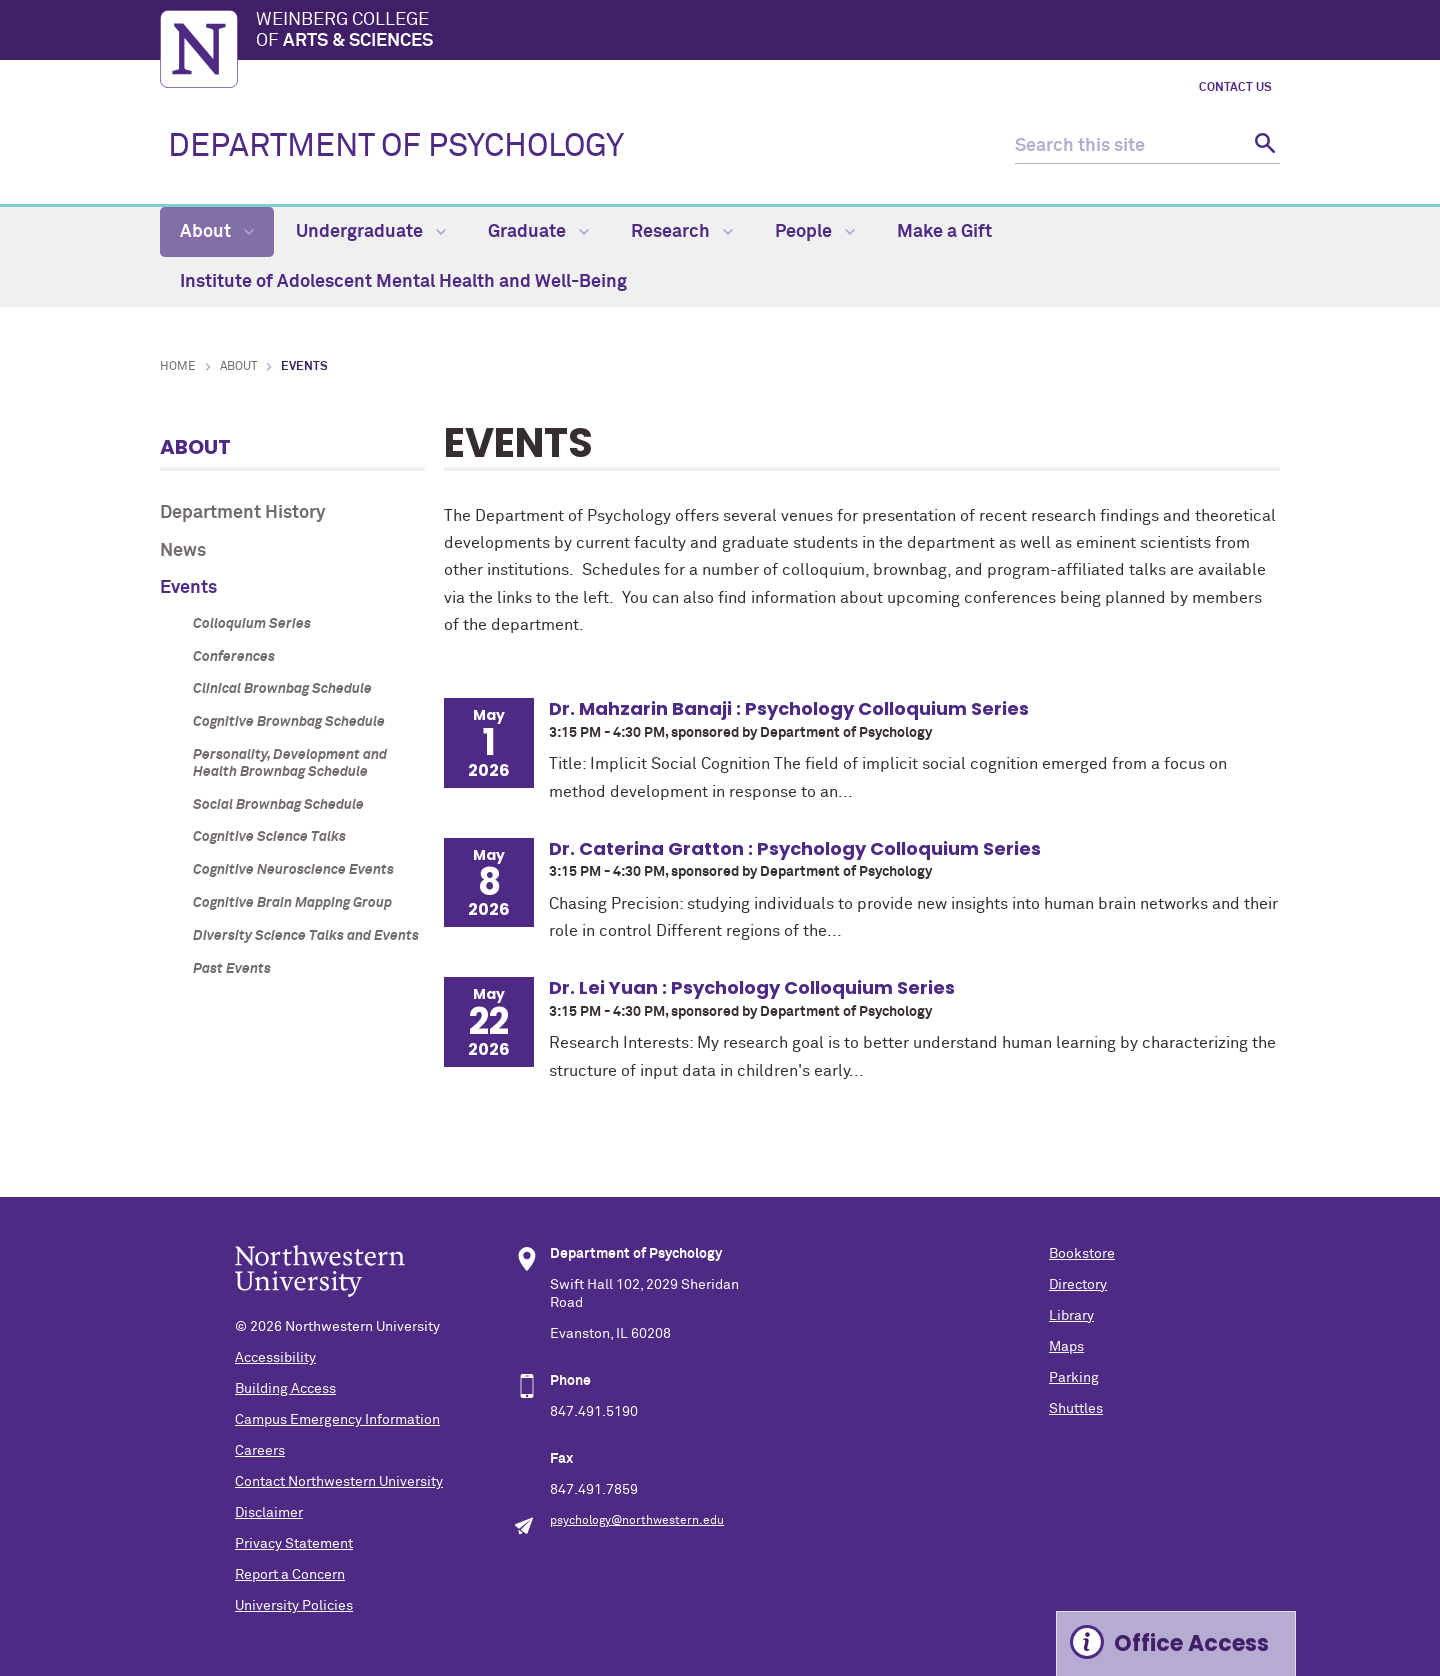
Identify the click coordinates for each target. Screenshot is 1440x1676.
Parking (1074, 1378)
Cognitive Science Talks (269, 837)
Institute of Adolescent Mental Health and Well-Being (403, 282)
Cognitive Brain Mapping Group (292, 903)
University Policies (294, 1606)
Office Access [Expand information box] (1191, 1643)
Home (178, 367)
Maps (1066, 1347)
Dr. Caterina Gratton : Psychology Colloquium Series (795, 848)
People (815, 232)
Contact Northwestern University (339, 1482)
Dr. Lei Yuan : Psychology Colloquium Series (752, 987)
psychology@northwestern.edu (637, 1521)
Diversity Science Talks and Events (306, 936)
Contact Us (1235, 88)
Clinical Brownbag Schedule (282, 689)
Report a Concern (290, 1575)
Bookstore (1082, 1254)
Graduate (538, 232)
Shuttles (1076, 1409)
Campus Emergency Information (337, 1420)
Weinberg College (768, 32)
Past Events (232, 969)
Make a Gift (944, 232)
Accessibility (275, 1358)
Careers (260, 1451)
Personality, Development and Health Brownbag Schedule (290, 763)
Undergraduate (371, 232)
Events (188, 588)
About (217, 232)
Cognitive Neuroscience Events (293, 870)
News (183, 551)
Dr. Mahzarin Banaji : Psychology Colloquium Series (789, 708)
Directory (1078, 1285)
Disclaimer (269, 1513)
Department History (243, 513)
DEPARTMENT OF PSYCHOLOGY (396, 147)
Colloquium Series (252, 624)
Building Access (285, 1389)
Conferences (234, 657)
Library (1071, 1316)
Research (682, 232)
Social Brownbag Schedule (278, 805)
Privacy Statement (294, 1544)
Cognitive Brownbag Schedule (289, 722)
